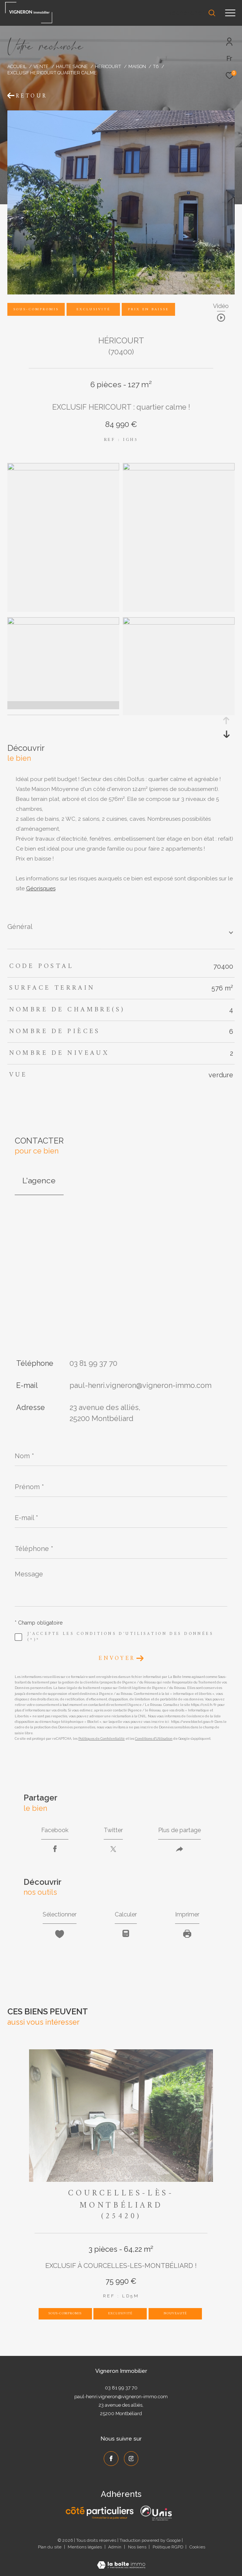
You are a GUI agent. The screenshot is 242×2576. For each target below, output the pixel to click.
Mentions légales (85, 2547)
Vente (41, 66)
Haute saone (72, 66)
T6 (156, 66)
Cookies (197, 2547)
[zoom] (63, 468)
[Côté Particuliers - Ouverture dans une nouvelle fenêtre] (100, 2513)
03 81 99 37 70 (93, 1363)
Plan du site (50, 2547)
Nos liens (137, 2547)
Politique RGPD (168, 2547)
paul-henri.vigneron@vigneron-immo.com (140, 1385)
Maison (137, 66)
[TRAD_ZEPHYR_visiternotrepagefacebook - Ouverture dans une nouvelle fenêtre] (111, 2458)
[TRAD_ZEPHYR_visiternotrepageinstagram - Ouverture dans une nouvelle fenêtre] (131, 2458)
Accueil (16, 66)
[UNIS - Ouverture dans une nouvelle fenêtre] (156, 2513)
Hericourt (108, 66)
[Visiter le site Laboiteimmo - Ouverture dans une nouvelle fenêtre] (121, 2560)
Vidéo (221, 306)
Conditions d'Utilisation (153, 1739)
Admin (115, 2547)
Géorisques (41, 888)
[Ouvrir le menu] (230, 13)
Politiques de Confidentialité (101, 1739)
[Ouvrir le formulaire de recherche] (191, 12)
